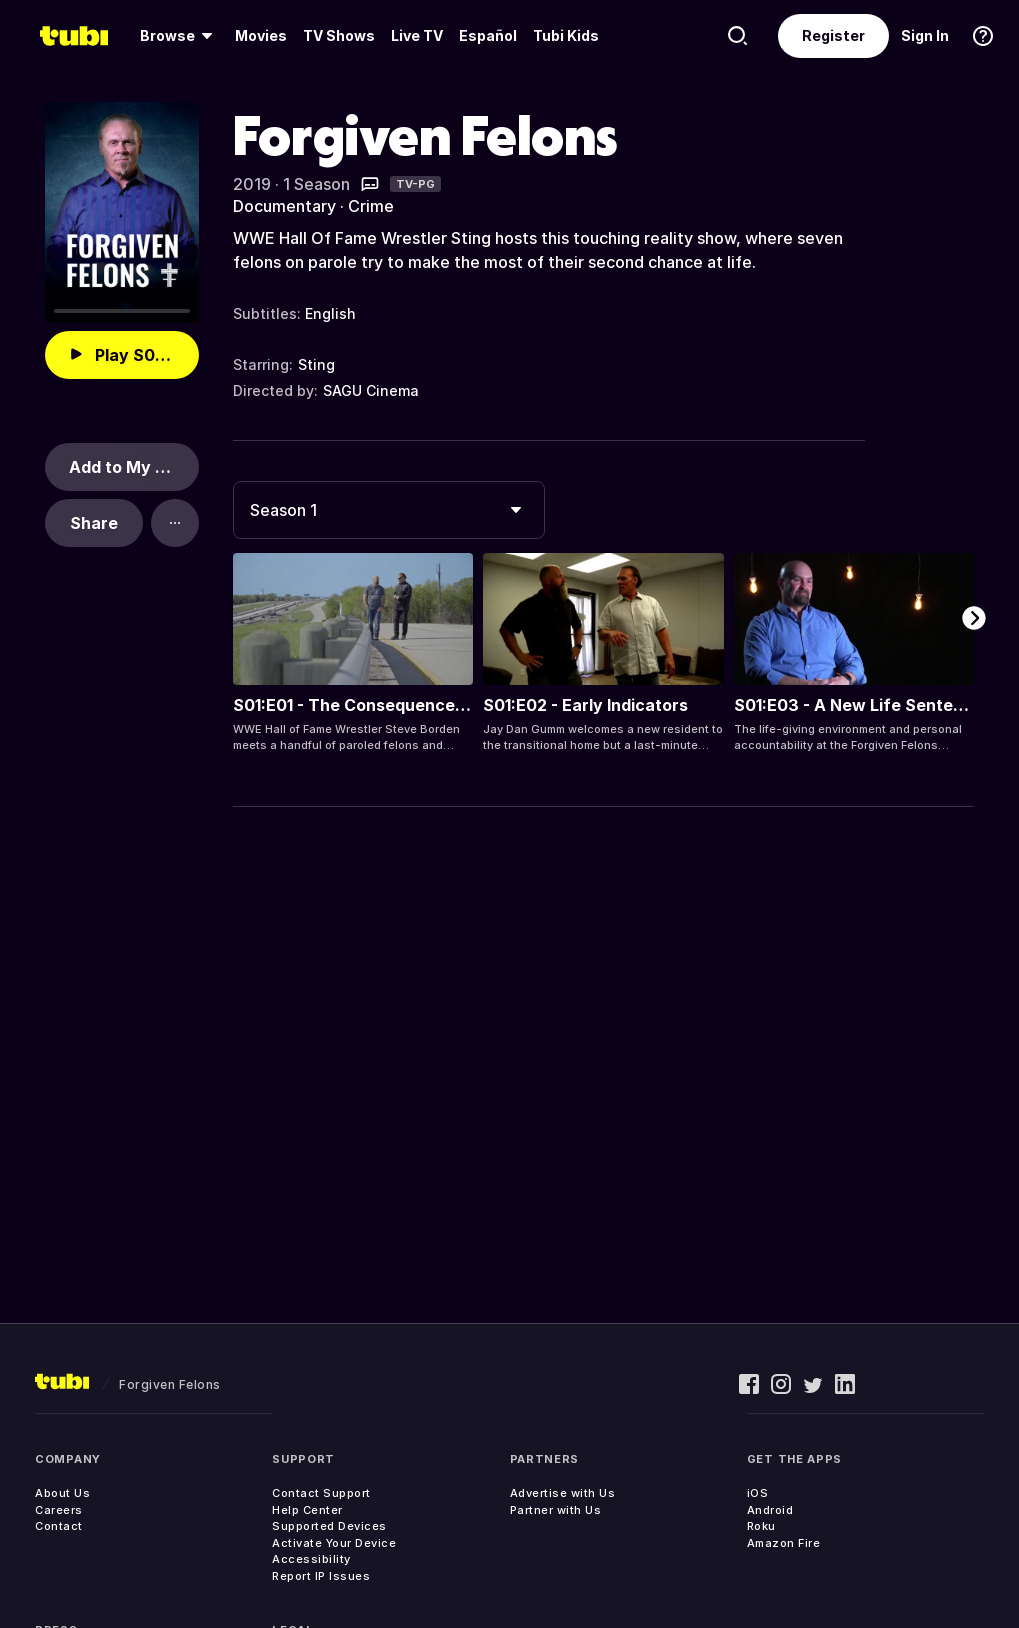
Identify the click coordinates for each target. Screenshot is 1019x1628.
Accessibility (311, 1559)
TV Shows (339, 35)
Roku (761, 1526)
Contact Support (321, 1493)
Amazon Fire (784, 1543)
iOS (758, 1493)
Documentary (284, 206)
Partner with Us (556, 1510)
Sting (316, 364)
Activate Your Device (334, 1543)
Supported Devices (329, 1526)
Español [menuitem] (488, 35)
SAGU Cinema (371, 390)
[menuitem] (179, 36)
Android (770, 1510)
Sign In (925, 35)
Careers (59, 1510)
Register (833, 35)
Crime (371, 206)
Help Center (307, 1510)
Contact (59, 1526)
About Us (62, 1493)
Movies (261, 35)
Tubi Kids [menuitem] (566, 35)
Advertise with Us (563, 1493)
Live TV (417, 35)
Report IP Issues (321, 1576)
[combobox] (389, 510)
